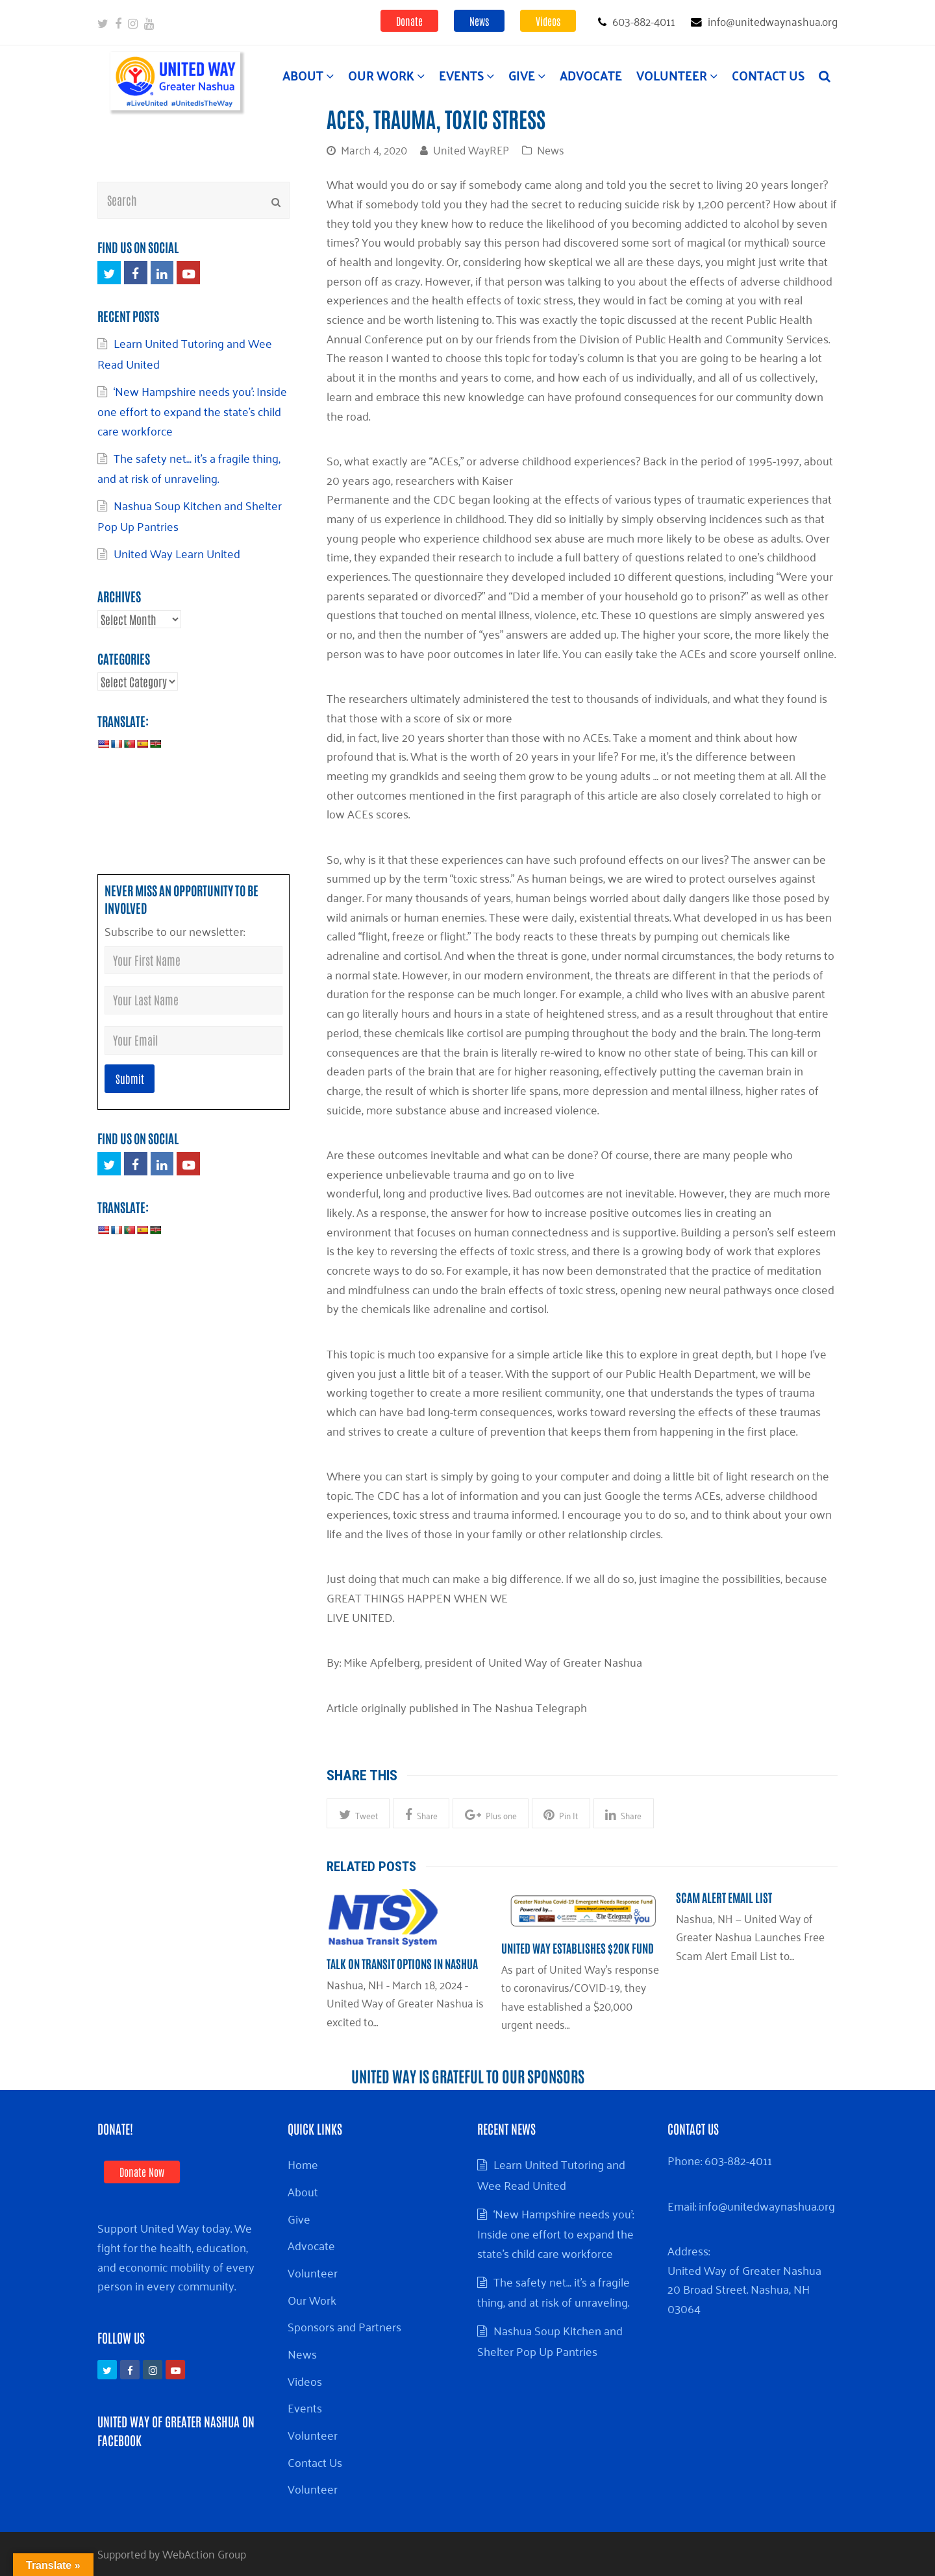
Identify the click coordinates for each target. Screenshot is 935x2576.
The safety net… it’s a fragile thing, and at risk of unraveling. (188, 468)
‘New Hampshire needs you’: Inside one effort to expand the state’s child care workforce (192, 410)
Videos (548, 20)
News (479, 20)
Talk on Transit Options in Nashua (402, 1963)
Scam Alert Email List (724, 1897)
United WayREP (471, 149)
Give (299, 2218)
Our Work (312, 2299)
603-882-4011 (738, 2160)
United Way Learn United (177, 553)
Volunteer (313, 2272)
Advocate (311, 2245)
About (303, 2191)
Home (303, 2163)
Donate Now (141, 2171)
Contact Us (315, 2461)
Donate (409, 20)
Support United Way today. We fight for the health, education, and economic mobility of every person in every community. (176, 2256)
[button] (358, 1813)
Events (305, 2407)
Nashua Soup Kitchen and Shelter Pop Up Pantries (189, 515)
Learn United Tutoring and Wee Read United (551, 2174)
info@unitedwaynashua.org (767, 2205)
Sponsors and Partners (344, 2326)
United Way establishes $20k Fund (577, 1948)
